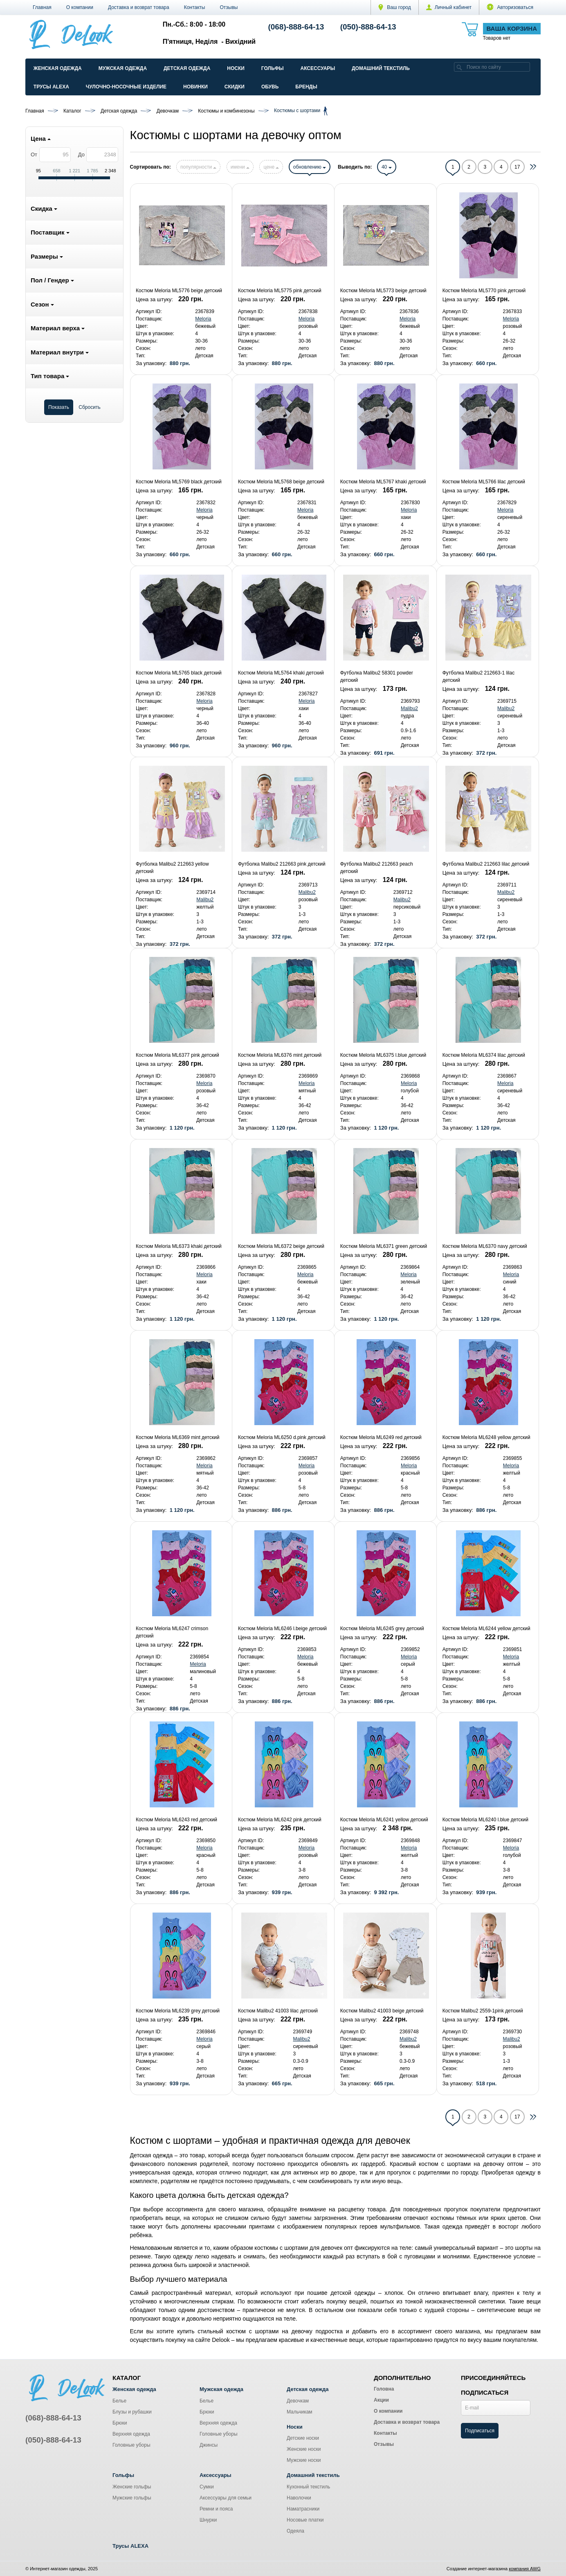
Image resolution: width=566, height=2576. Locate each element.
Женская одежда (58, 68)
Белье (119, 2401)
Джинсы (209, 2445)
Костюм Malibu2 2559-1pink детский (482, 2011)
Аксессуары (317, 68)
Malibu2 (409, 708)
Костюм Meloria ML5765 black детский (179, 673)
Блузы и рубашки (132, 2412)
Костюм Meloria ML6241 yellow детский (384, 1820)
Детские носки (303, 2438)
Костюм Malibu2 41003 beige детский (382, 2011)
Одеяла (295, 2531)
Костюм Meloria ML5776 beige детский (179, 290)
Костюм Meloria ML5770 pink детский (484, 290)
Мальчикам (299, 2412)
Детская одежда (187, 68)
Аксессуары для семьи (226, 2498)
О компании (79, 7)
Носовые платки (305, 2520)
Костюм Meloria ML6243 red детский (176, 1820)
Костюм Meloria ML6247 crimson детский (172, 1632)
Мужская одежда (123, 68)
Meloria (203, 319)
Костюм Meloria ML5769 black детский (179, 482)
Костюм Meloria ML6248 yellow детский (486, 1437)
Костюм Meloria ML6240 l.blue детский (485, 1820)
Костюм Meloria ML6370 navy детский (484, 1246)
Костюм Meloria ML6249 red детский (381, 1437)
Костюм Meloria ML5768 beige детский (281, 482)
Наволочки (299, 2498)
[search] (459, 67)
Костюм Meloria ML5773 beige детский (383, 290)
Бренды (306, 87)
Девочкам (298, 2401)
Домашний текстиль (381, 68)
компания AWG (525, 2568)
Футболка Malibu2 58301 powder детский (376, 676)
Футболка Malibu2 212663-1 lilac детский (478, 676)
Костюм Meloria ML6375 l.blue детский (383, 1055)
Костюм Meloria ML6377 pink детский (177, 1055)
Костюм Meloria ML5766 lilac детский (483, 482)
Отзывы (229, 7)
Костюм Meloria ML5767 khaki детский (383, 482)
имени (240, 167)
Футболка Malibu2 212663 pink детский (282, 864)
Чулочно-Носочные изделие (126, 87)
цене (271, 167)
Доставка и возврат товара (138, 7)
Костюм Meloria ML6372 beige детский (281, 1246)
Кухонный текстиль (308, 2487)
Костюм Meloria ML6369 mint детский (177, 1437)
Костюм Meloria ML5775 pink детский (279, 290)
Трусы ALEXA (51, 87)
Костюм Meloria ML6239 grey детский (178, 2011)
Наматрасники (303, 2509)
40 (387, 167)
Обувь (270, 87)
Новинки (195, 87)
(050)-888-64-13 (368, 27)
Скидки (235, 87)
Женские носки (304, 2449)
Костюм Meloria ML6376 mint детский (279, 1055)
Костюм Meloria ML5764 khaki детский (281, 673)
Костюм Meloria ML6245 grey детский (382, 1628)
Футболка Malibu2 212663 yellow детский (172, 867)
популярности (198, 167)
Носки (236, 68)
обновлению (309, 167)
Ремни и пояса (216, 2509)
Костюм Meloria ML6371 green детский (383, 1246)
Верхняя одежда (131, 2434)
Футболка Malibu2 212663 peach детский (376, 867)
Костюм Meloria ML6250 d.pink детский (282, 1437)
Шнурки (208, 2520)
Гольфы (272, 68)
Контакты (194, 7)
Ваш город (394, 7)
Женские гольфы (131, 2487)
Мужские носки (304, 2460)
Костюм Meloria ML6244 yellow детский (486, 1628)
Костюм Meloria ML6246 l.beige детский (282, 1628)
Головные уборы (131, 2445)
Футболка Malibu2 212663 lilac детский (485, 864)
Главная (42, 7)
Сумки (207, 2487)
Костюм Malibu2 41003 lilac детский (278, 2011)
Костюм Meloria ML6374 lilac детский (483, 1055)
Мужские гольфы (131, 2498)
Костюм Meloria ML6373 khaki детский (179, 1246)
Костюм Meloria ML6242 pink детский (279, 1820)
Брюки (119, 2423)
